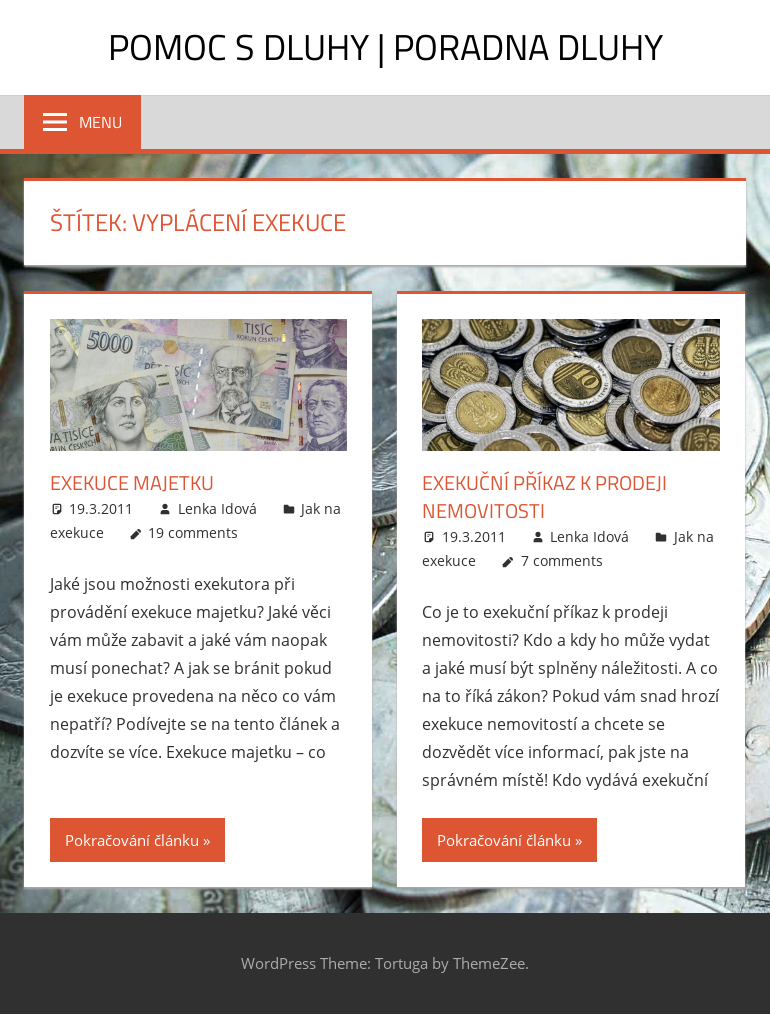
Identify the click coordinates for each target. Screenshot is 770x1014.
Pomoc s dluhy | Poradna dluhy (385, 46)
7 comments (562, 560)
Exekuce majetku (132, 482)
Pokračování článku (132, 840)
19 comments (193, 532)
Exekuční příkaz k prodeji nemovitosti (544, 496)
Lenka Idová (217, 508)
